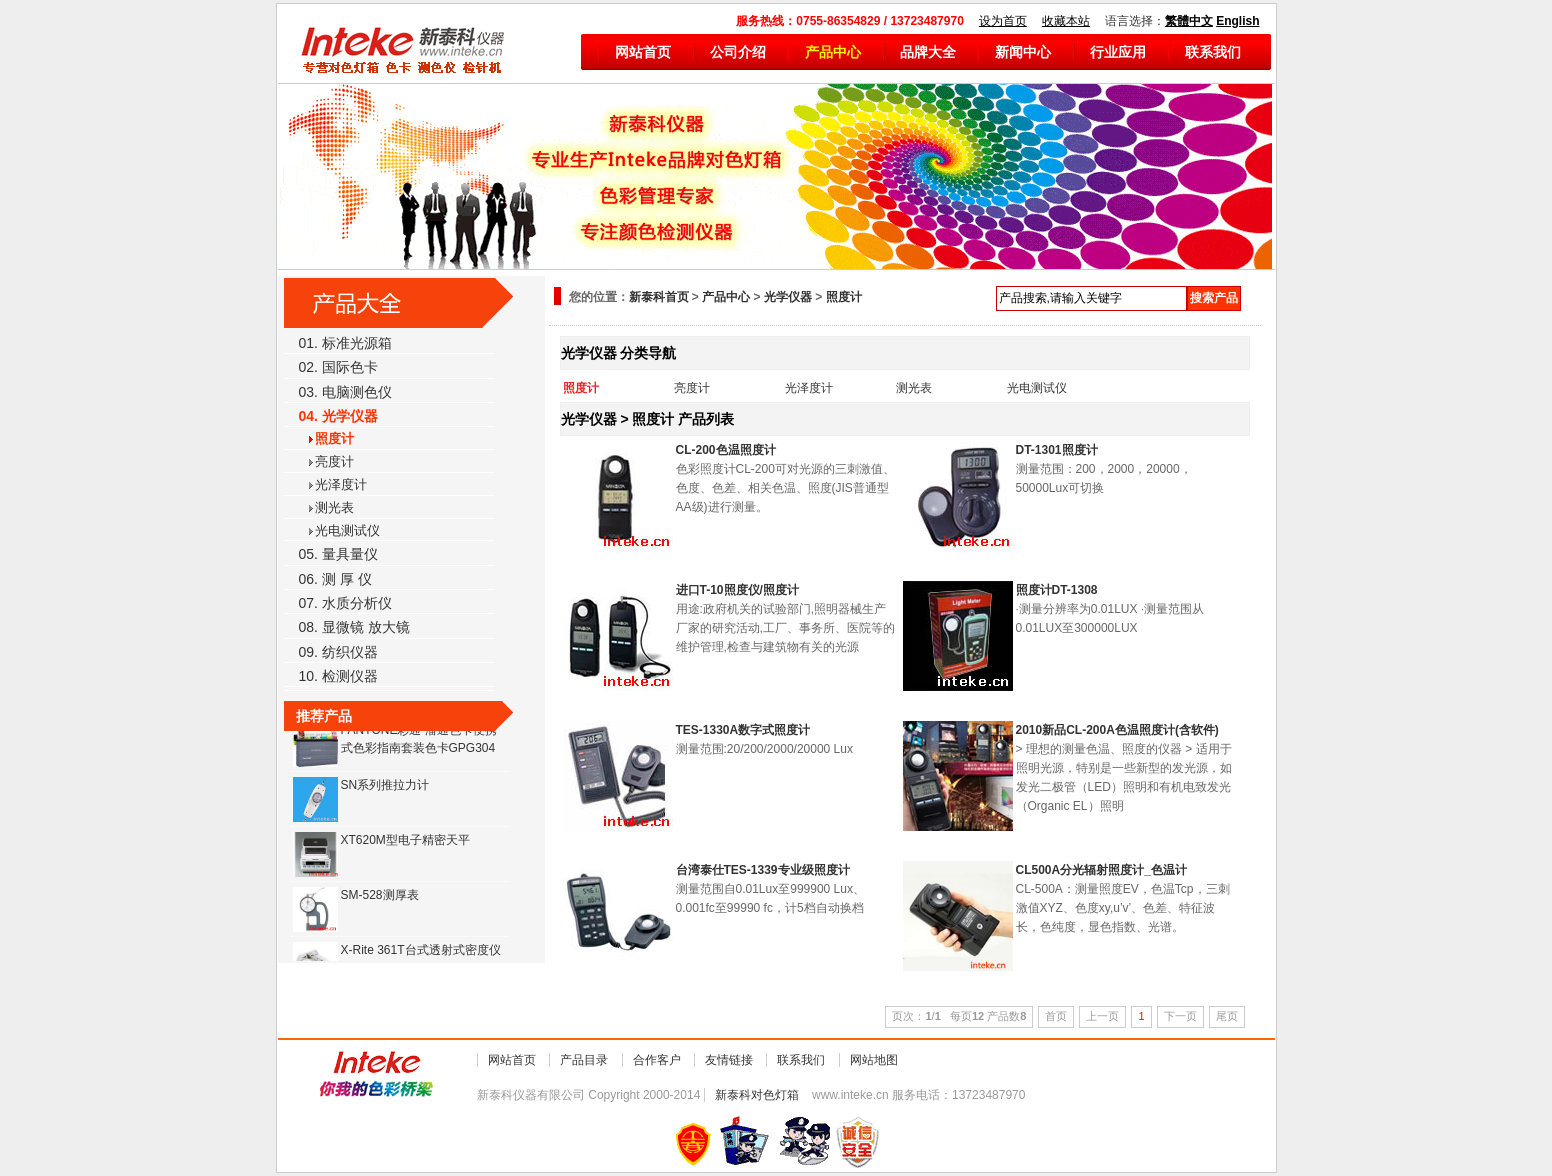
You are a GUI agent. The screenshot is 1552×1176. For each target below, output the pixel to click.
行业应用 (1118, 52)
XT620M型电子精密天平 (405, 842)
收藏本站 (1066, 21)
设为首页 (1003, 21)
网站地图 (874, 1060)
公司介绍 (738, 52)
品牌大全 (928, 52)
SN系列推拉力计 (385, 787)
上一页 (1102, 1016)
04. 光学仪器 (338, 416)
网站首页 (643, 52)
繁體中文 (1189, 21)
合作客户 (657, 1060)
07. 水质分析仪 (345, 603)
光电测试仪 (347, 530)
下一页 (1180, 1016)
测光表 (334, 507)
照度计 (334, 438)
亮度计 (334, 461)
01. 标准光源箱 (345, 343)
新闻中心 (1023, 52)
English (1237, 21)
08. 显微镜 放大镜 (354, 627)
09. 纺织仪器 (338, 652)
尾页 (1227, 1016)
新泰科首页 (659, 297)
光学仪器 (788, 297)
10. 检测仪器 (338, 676)
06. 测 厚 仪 (335, 579)
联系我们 (1213, 52)
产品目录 (584, 1060)
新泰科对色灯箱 (757, 1095)
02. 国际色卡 (338, 367)
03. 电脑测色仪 (345, 392)
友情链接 (729, 1060)
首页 (1056, 1016)
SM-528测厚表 (380, 897)
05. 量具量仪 (338, 554)
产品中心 (833, 52)
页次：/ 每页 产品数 (959, 1016)
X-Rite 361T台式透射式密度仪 (421, 952)
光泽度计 (341, 484)
